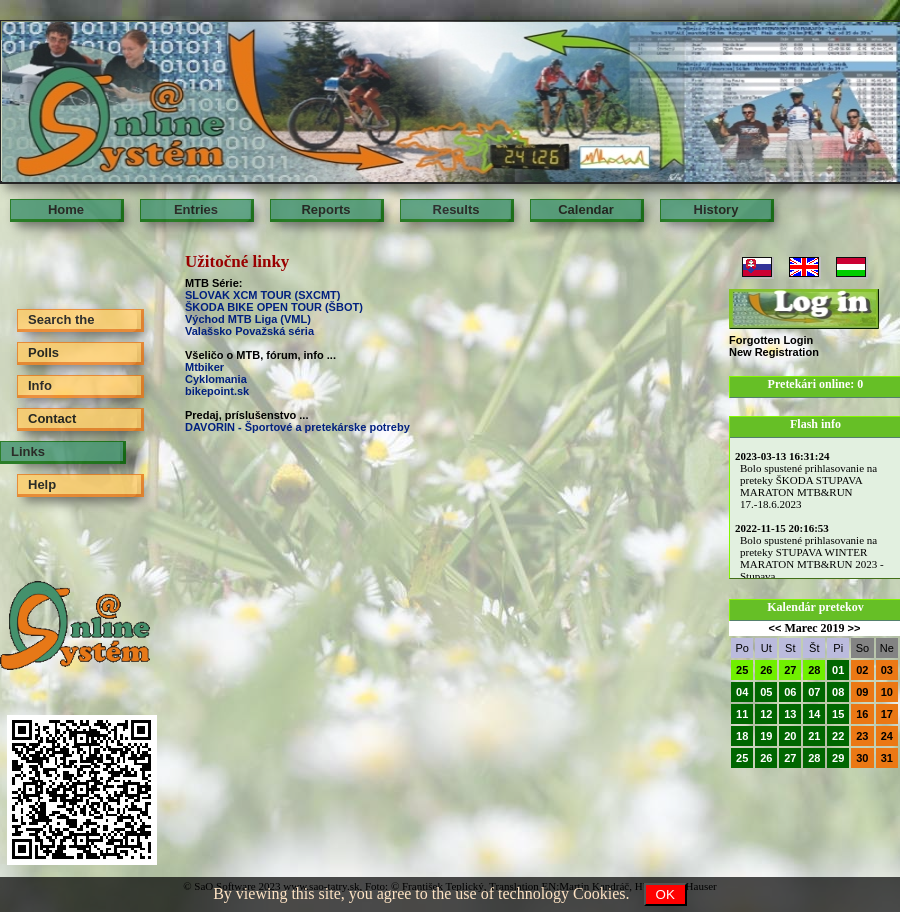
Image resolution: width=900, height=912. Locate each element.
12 (766, 714)
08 (838, 692)
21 (814, 736)
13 (790, 714)
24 (887, 736)
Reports (325, 209)
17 (887, 714)
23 (862, 736)
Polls (43, 352)
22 (838, 736)
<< (775, 628)
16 (862, 714)
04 (742, 692)
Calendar (586, 209)
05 (766, 692)
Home (66, 209)
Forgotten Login (771, 340)
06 (790, 692)
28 (814, 670)
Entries (196, 209)
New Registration (774, 352)
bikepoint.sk (217, 391)
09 (862, 692)
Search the (61, 319)
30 (862, 758)
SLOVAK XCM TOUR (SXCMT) (262, 295)
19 (766, 736)
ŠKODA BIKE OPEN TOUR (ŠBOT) (275, 307)
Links (28, 451)
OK (665, 894)
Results (456, 209)
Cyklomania (216, 379)
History (716, 209)
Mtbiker (204, 367)
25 (742, 670)
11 (742, 714)
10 (887, 692)
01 (838, 670)
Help (42, 484)
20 (790, 736)
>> (854, 628)
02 (862, 670)
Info (40, 385)
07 (814, 692)
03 (887, 670)
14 (814, 714)
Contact (52, 418)
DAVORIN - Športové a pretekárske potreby (297, 427)
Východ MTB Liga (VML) (248, 319)
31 (887, 758)
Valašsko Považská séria (249, 331)
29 (838, 758)
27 (790, 670)
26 (766, 670)
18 (742, 736)
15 (838, 714)
